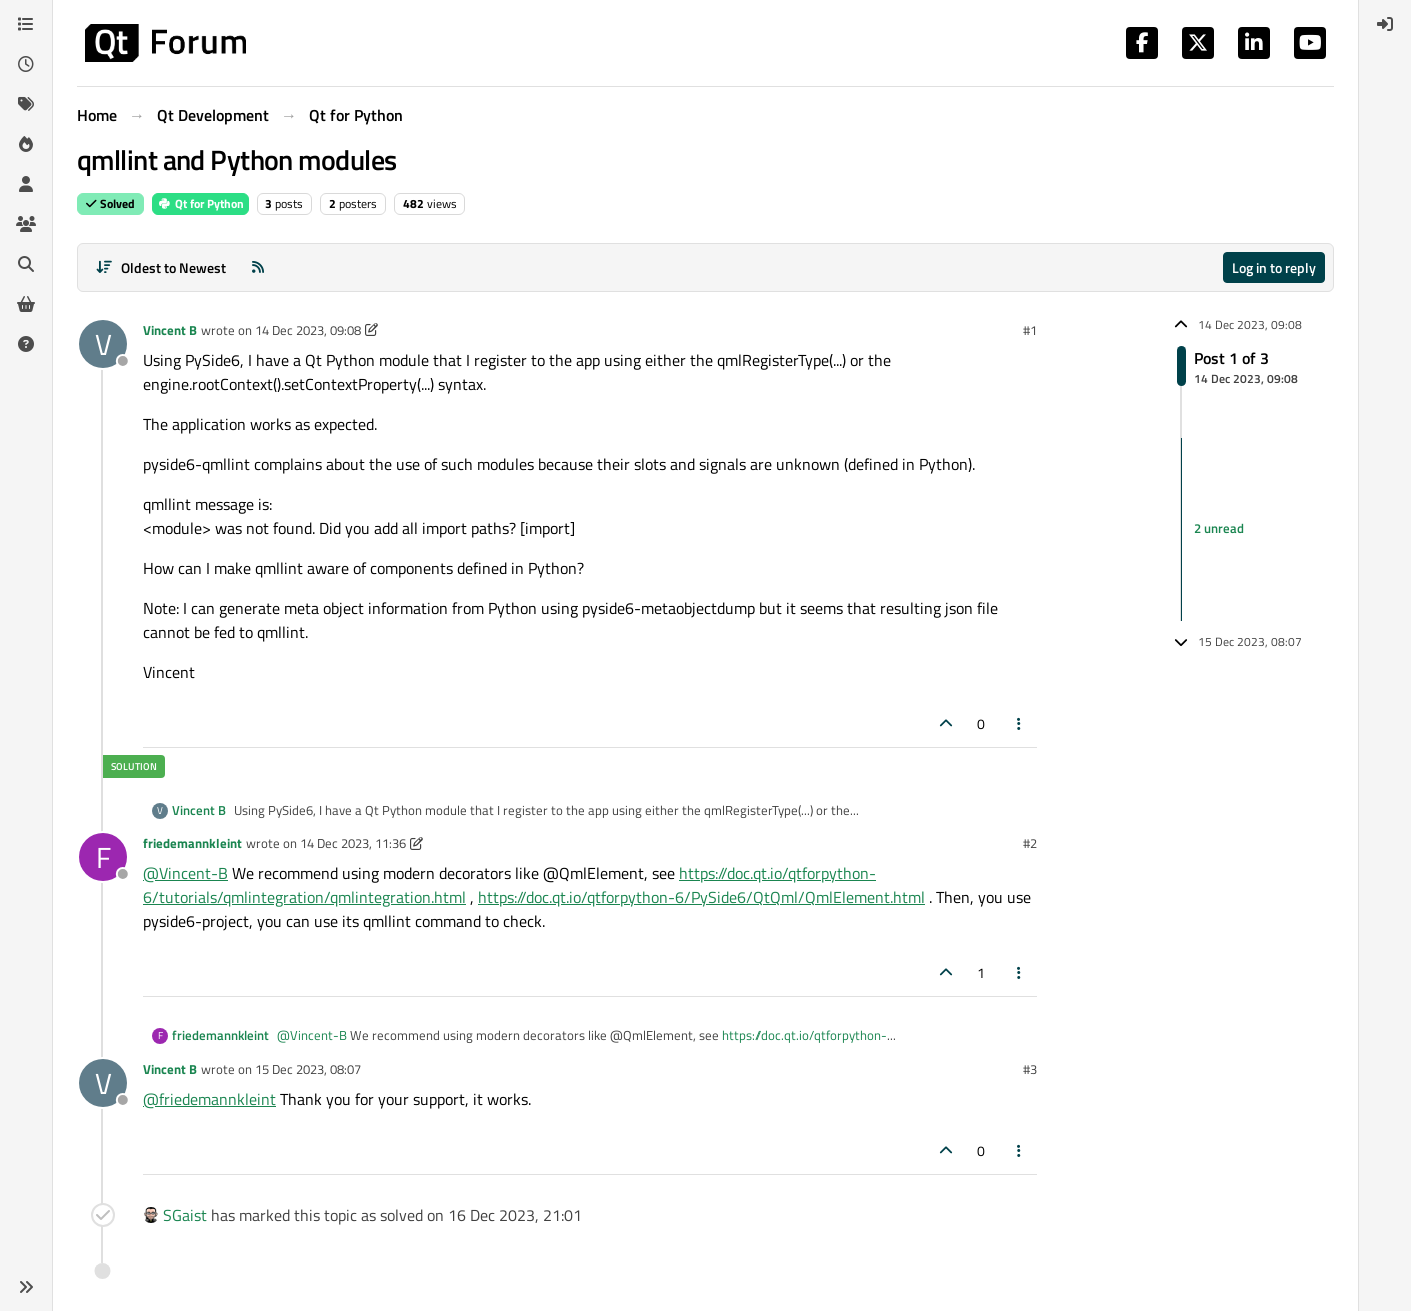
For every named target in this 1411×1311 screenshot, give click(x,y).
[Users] (26, 184)
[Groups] (26, 224)
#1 (1030, 330)
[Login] (1385, 24)
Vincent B (170, 330)
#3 (1030, 1069)
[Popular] (26, 144)
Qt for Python (200, 203)
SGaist (185, 1215)
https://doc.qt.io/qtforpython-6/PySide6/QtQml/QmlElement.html (701, 897)
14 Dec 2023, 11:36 (353, 843)
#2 (1030, 843)
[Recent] (26, 64)
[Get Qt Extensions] (26, 304)
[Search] (26, 264)
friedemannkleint (192, 843)
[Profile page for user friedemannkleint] (103, 857)
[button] (26, 1287)
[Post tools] (1020, 723)
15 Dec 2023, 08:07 (308, 1069)
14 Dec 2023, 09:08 (308, 330)
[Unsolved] (26, 344)
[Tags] (26, 104)
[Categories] (26, 24)
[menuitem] (1385, 24)
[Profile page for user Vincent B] (103, 344)
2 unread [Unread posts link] (1219, 529)
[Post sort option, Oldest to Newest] (160, 267)
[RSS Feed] (258, 267)
